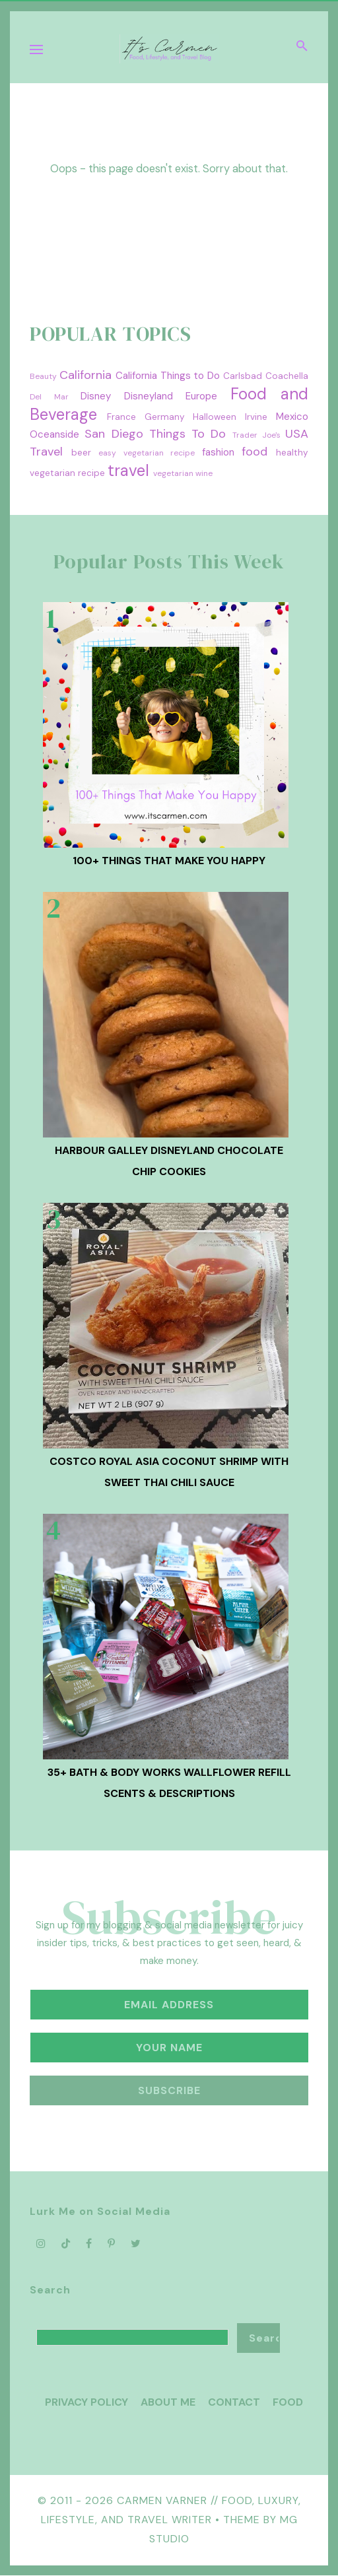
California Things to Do (168, 375)
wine (204, 473)
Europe (201, 396)
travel (128, 470)
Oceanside (54, 434)
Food (288, 2402)
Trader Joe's (256, 435)
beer (81, 452)
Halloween (214, 417)
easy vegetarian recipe (146, 453)
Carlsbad (242, 376)
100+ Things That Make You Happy (169, 860)
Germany (165, 417)
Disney (96, 396)
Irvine (256, 417)
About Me (168, 2402)
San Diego (113, 434)
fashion (218, 452)
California (85, 375)
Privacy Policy (86, 2402)
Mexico (292, 416)
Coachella (286, 376)
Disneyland (148, 396)
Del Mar (49, 396)
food (254, 451)
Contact (234, 2402)
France (121, 417)
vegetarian (173, 473)
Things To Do (187, 434)
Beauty (43, 376)
